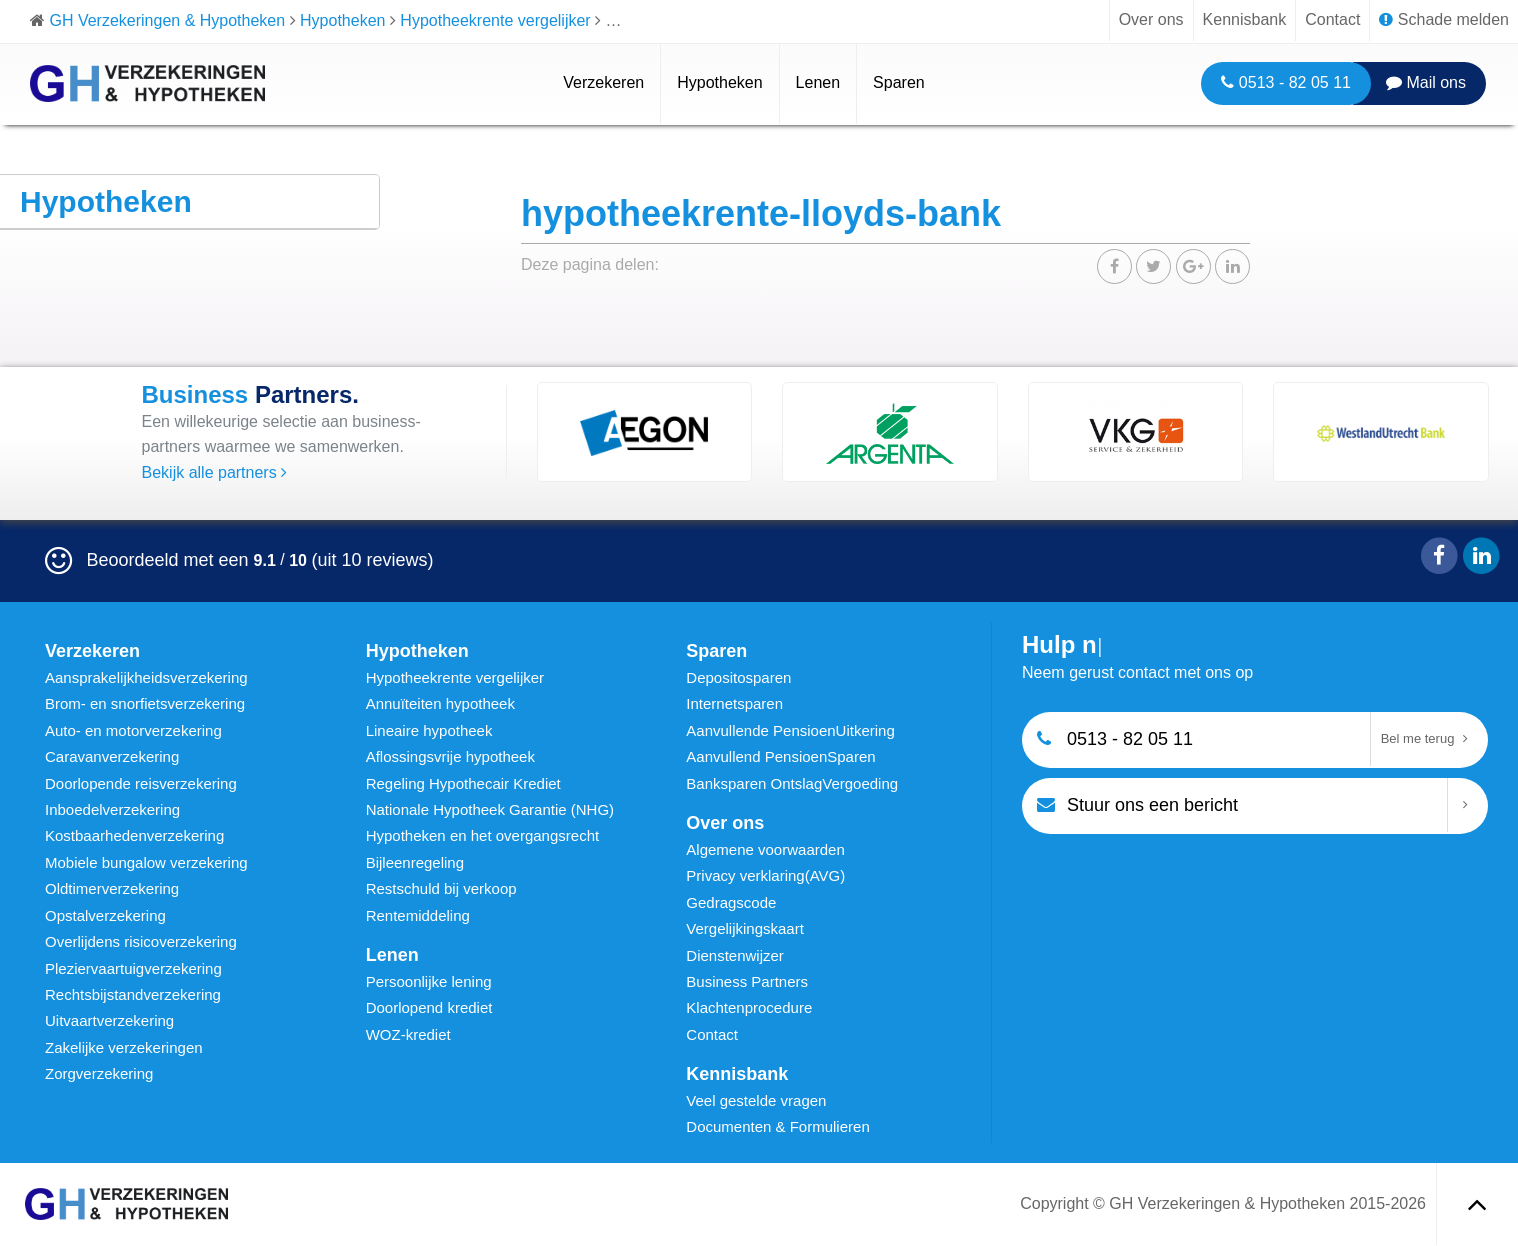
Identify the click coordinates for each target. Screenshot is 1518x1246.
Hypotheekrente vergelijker (455, 677)
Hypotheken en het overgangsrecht (483, 835)
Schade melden (1444, 19)
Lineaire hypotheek (429, 730)
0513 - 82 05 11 (1286, 82)
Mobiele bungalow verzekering (146, 862)
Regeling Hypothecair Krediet (463, 783)
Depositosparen (738, 677)
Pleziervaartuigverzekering (133, 968)
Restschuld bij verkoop (441, 888)
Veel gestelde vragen (756, 1100)
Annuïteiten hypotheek (440, 703)
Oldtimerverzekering (112, 888)
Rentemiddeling (418, 915)
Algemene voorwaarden (765, 849)
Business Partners (747, 981)
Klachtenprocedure (749, 1007)
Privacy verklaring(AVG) (765, 875)
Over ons (1151, 19)
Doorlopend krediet (429, 1007)
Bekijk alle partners (215, 472)
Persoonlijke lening (429, 981)
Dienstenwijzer (735, 955)
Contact (1332, 19)
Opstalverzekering (105, 915)
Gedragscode (731, 902)
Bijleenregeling (415, 862)
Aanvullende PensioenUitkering (790, 730)
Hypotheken (719, 82)
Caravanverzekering (112, 756)
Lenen (818, 82)
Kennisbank (1245, 19)
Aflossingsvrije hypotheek (450, 756)
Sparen (899, 82)
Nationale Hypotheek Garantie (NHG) (490, 809)
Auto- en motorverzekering (133, 730)
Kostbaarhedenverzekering (134, 835)
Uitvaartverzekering (109, 1020)
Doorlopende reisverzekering (141, 783)
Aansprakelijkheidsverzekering (146, 677)
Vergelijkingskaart (745, 928)
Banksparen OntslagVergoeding (792, 783)
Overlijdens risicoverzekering (141, 941)
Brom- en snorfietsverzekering (145, 703)
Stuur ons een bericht (1137, 803)
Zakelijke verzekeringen (124, 1047)
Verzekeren (603, 82)
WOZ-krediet (408, 1034)
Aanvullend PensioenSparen (780, 756)
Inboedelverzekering (112, 809)
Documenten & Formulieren (777, 1126)
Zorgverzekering (99, 1073)
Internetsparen (734, 703)
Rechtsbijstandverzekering (133, 994)
